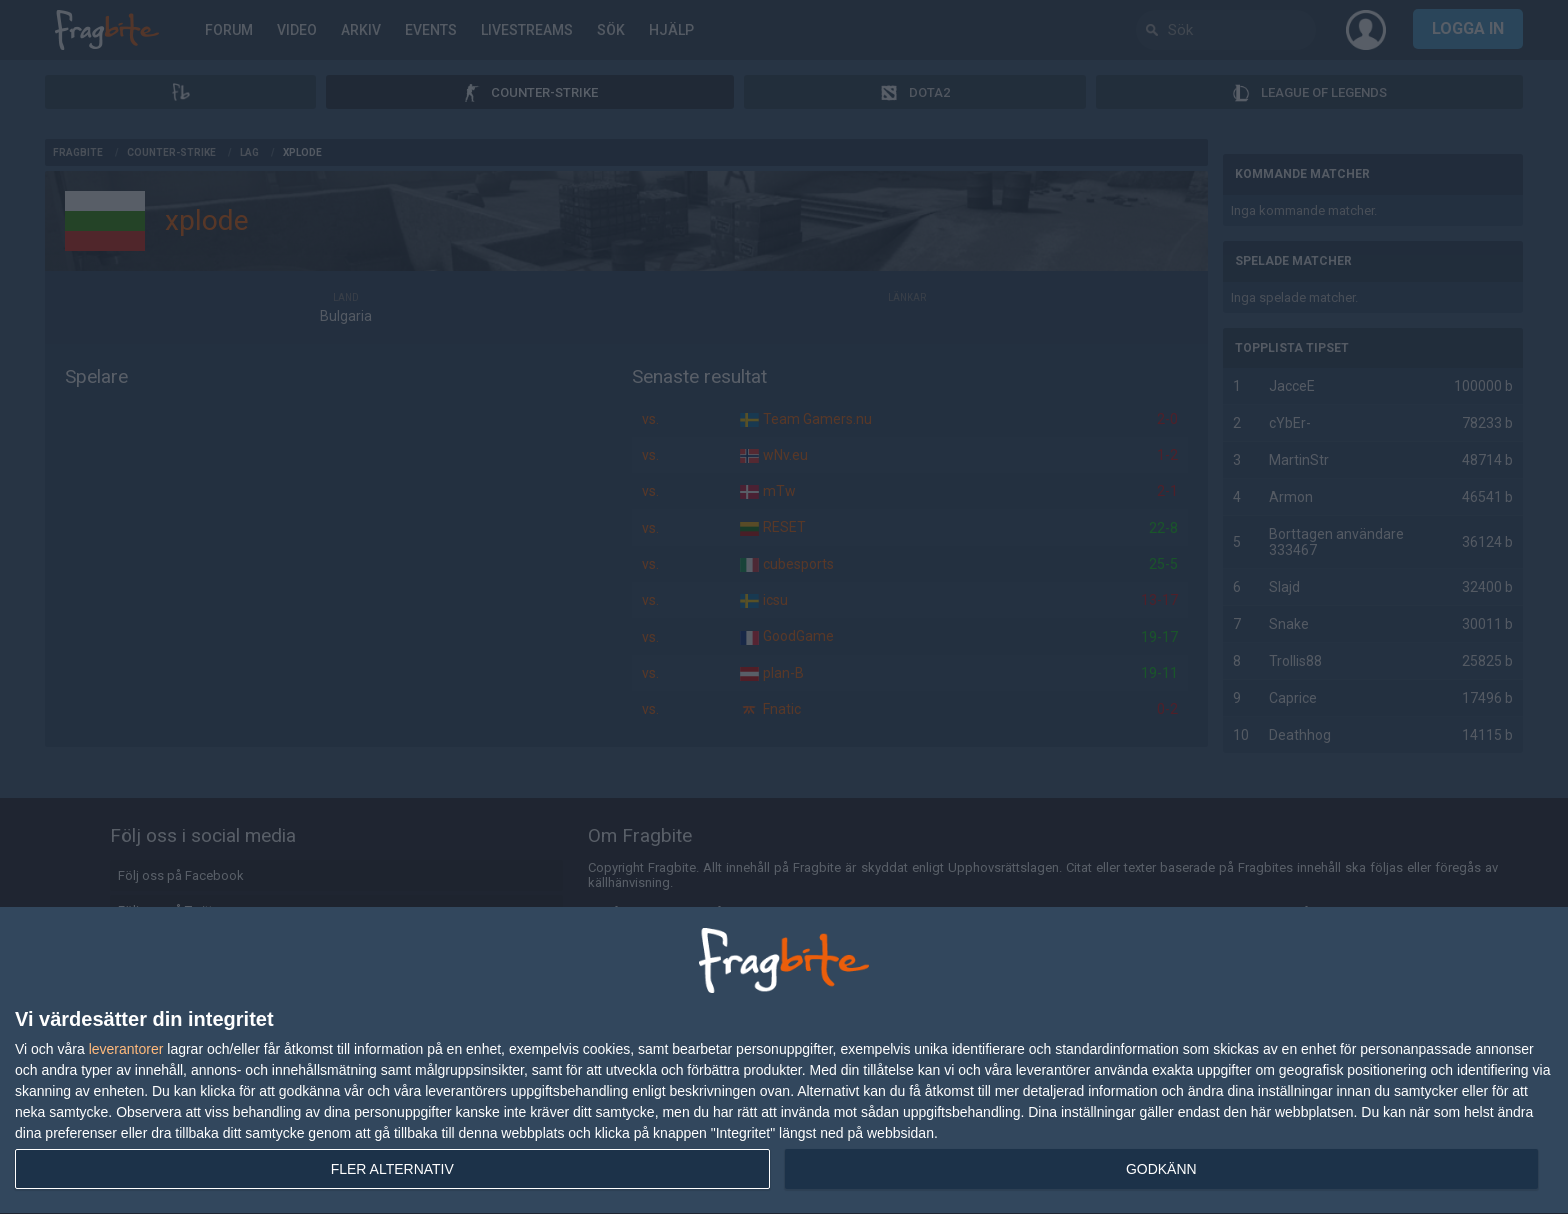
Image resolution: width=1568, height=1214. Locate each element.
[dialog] (784, 1061)
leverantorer (126, 1049)
